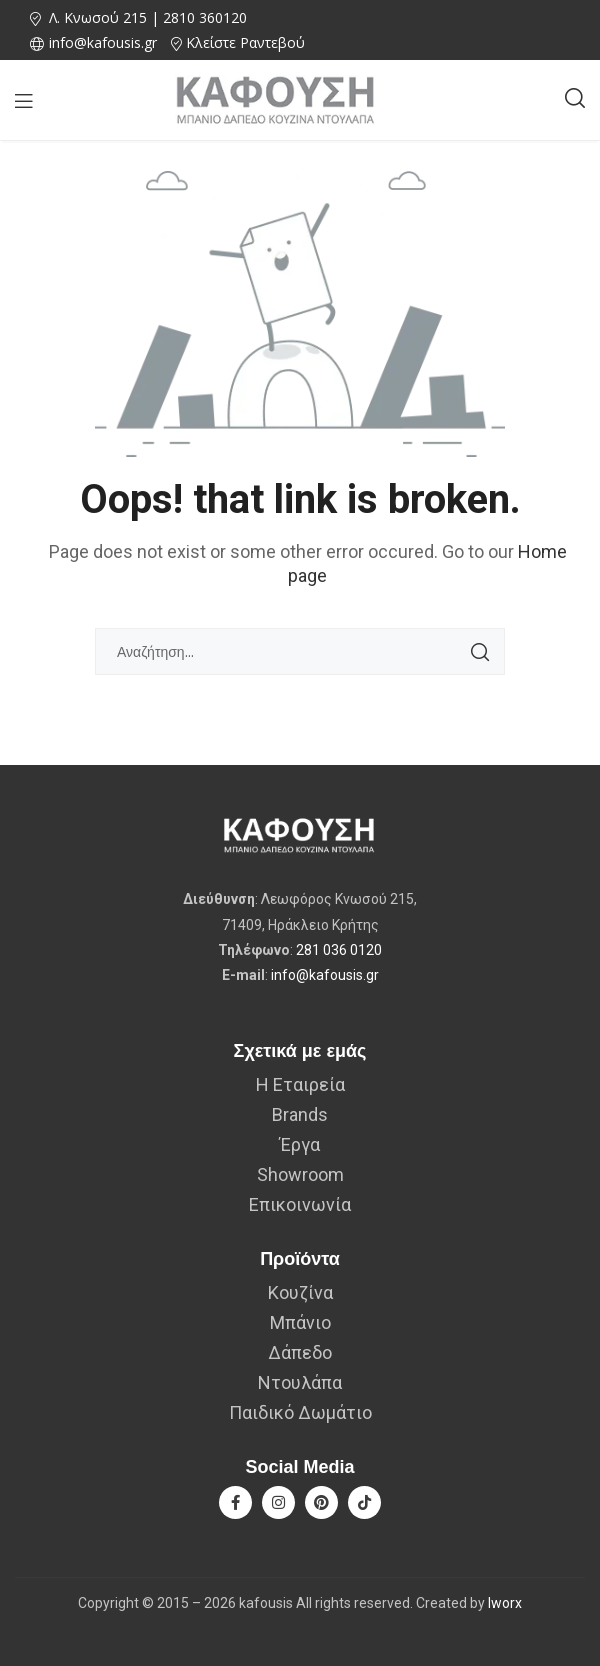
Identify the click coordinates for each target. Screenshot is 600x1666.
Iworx (505, 1603)
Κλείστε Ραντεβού (245, 42)
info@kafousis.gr (325, 975)
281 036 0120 (339, 950)
